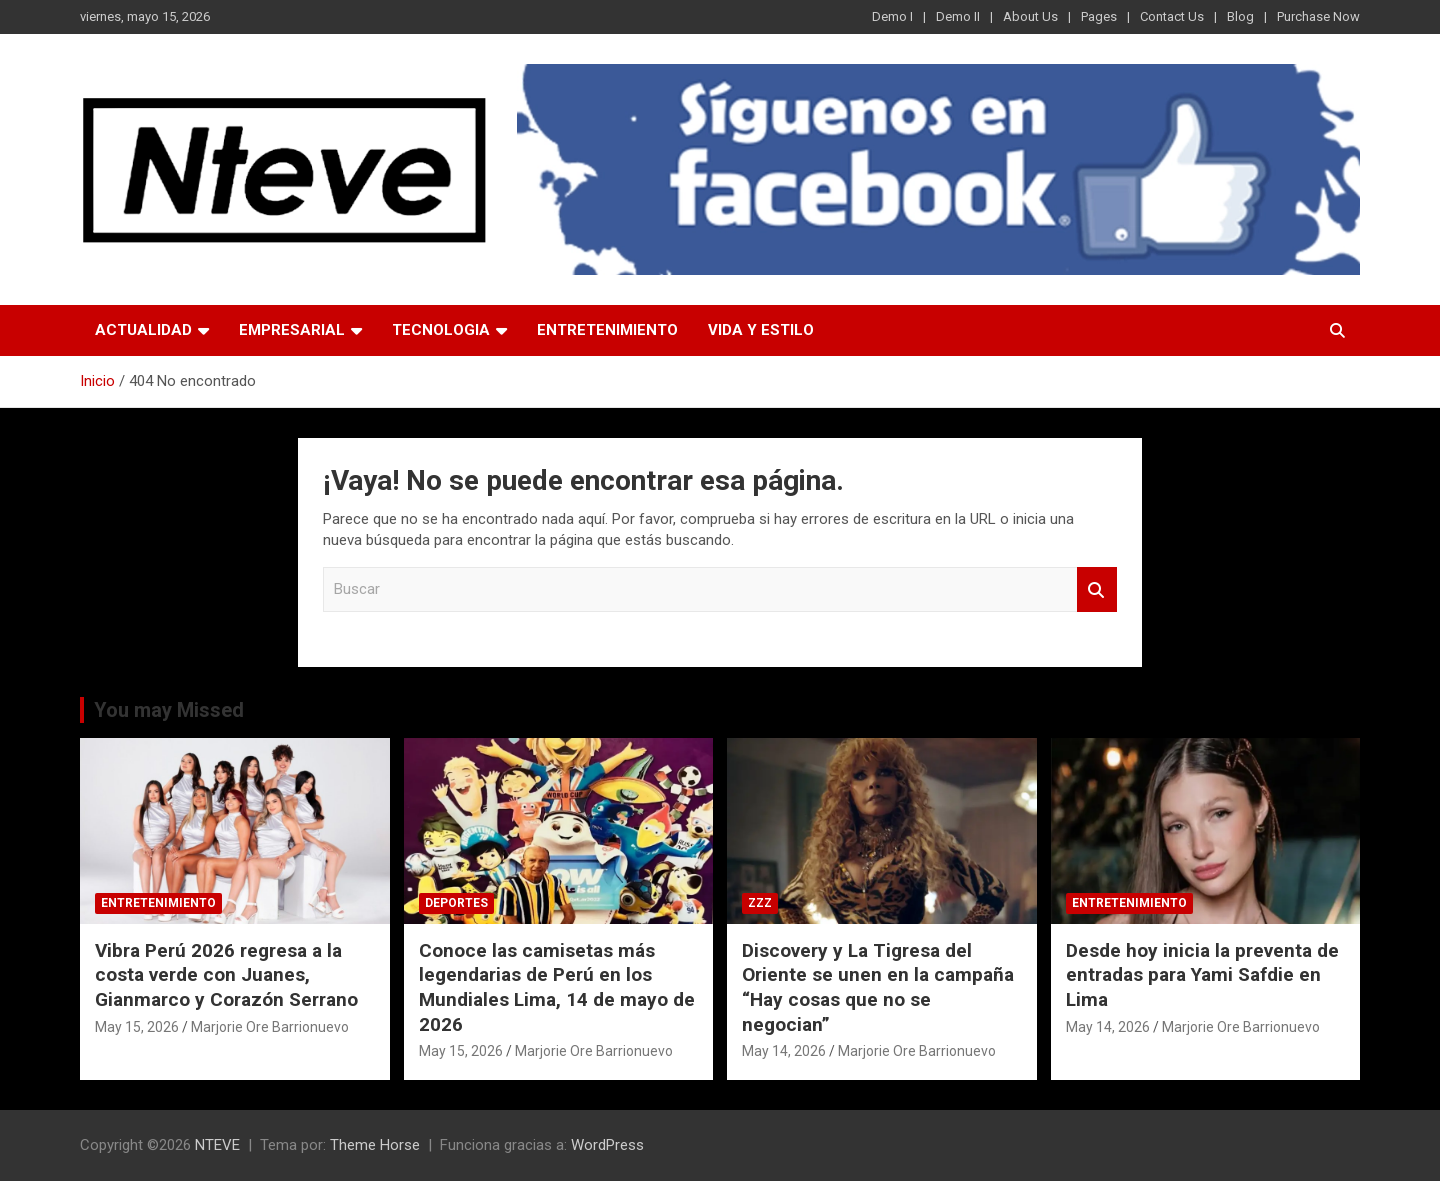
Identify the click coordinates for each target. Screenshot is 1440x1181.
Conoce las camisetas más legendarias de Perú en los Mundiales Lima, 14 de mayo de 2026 (557, 987)
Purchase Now (1318, 16)
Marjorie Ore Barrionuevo (270, 1027)
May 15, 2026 (137, 1027)
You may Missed (169, 710)
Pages (1099, 16)
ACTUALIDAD (143, 330)
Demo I (892, 16)
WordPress (607, 1145)
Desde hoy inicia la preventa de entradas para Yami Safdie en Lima (1202, 975)
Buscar (1097, 589)
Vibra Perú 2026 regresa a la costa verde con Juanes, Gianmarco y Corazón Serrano (226, 975)
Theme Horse (375, 1145)
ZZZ (760, 903)
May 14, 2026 (784, 1051)
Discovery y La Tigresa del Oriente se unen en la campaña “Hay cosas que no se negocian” (878, 987)
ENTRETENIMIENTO (607, 330)
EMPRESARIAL (292, 330)
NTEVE (217, 1145)
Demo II (958, 16)
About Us (1030, 16)
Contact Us (1172, 16)
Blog (1240, 16)
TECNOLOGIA (441, 330)
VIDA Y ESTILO (761, 330)
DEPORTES (456, 903)
